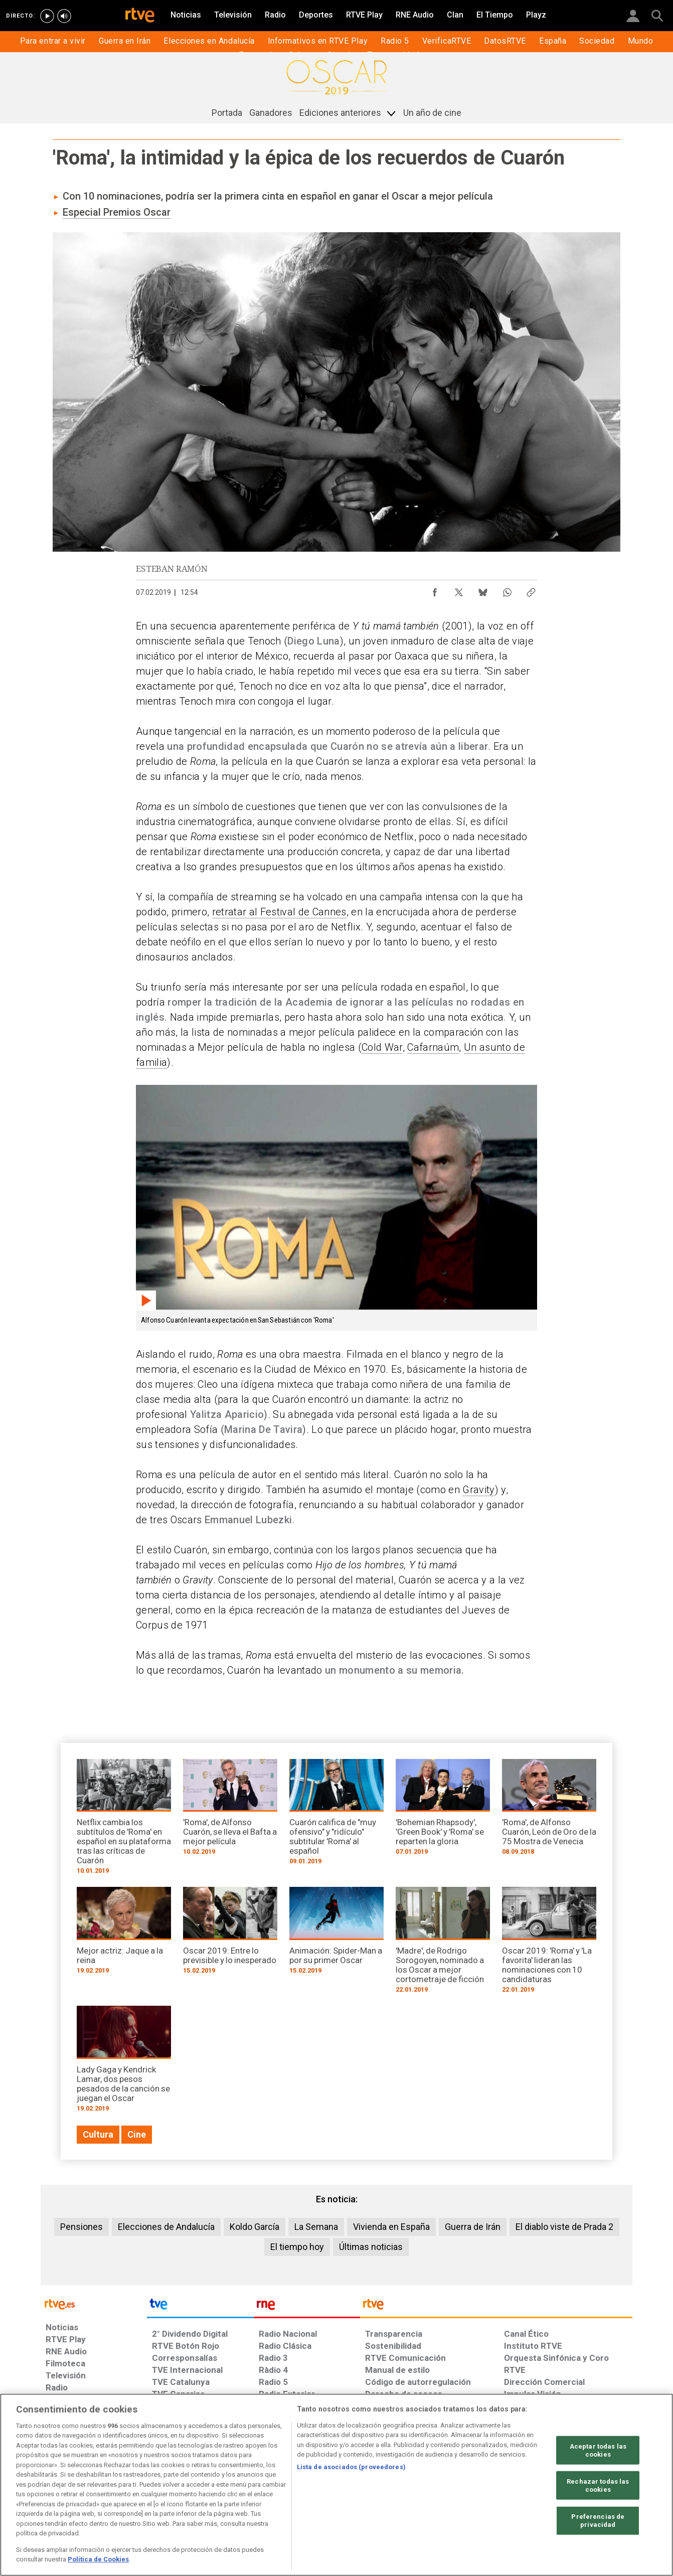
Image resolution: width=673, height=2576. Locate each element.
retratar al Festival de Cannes (279, 912)
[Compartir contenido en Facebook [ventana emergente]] (435, 589)
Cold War (382, 1047)
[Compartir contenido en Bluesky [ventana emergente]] (483, 589)
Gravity (478, 1490)
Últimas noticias (371, 2246)
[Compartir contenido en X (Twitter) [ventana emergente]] (459, 589)
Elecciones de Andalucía (166, 2226)
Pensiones (81, 2226)
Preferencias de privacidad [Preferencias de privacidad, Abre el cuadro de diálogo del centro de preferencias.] (597, 2520)
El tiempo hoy (297, 2246)
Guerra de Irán (472, 2226)
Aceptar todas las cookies (598, 2450)
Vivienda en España (391, 2226)
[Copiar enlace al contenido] (531, 589)
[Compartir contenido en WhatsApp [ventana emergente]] (507, 589)
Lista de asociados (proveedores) (351, 2467)
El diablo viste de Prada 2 (564, 2226)
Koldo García (254, 2226)
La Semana (316, 2226)
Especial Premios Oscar (117, 212)
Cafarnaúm (433, 1047)
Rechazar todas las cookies (598, 2485)
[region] (336, 2484)
